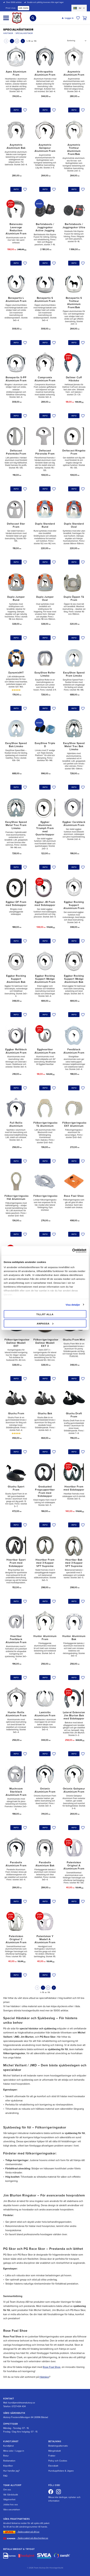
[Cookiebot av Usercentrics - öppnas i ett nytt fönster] (72, 1251)
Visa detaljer (73, 1304)
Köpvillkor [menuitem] (8, 2465)
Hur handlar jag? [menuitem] (11, 2470)
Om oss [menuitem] (7, 2489)
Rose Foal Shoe (51, 2367)
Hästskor (44, 2377)
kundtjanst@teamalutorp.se (21, 2402)
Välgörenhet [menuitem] (9, 2499)
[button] (6, 18)
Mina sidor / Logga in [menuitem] (13, 2450)
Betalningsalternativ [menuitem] (58, 2445)
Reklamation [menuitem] (9, 2460)
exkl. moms (23, 8)
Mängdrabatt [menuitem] (54, 2450)
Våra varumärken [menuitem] (11, 2509)
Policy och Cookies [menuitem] (57, 2460)
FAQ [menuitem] (5, 2475)
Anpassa (45, 1323)
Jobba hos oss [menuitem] (10, 2504)
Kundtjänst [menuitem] (8, 2445)
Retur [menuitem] (6, 2455)
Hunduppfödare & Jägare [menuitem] (61, 2470)
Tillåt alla (44, 1314)
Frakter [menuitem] (51, 2455)
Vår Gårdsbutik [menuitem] (10, 2494)
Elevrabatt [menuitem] (53, 2465)
